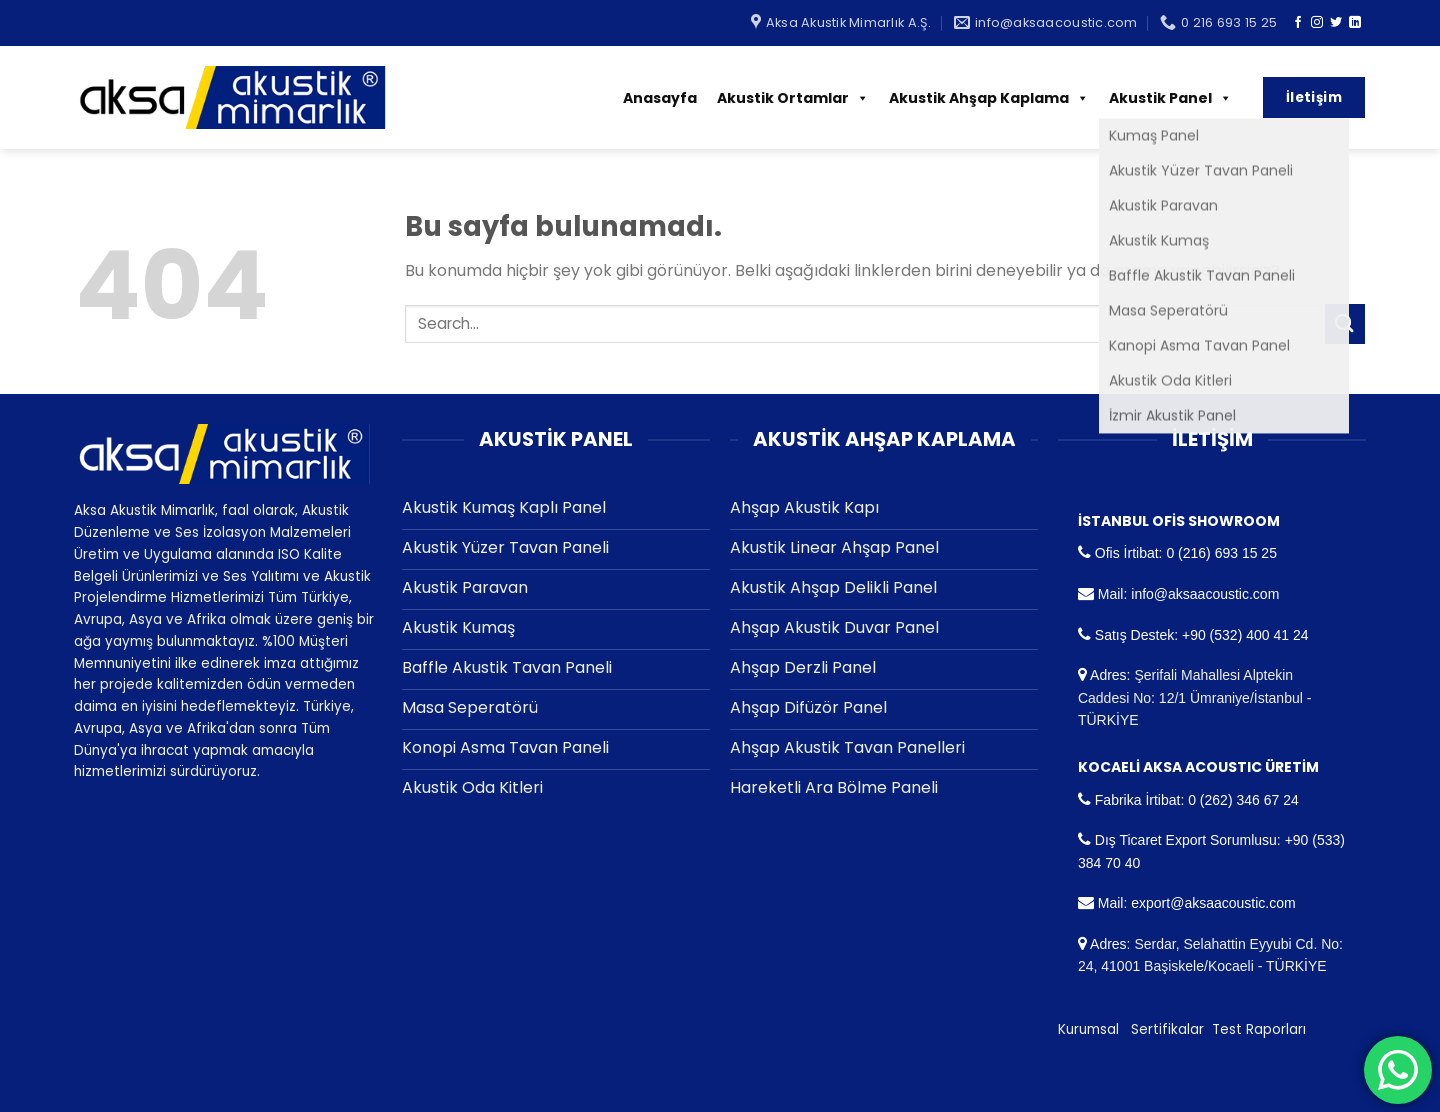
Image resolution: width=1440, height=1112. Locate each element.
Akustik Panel (1170, 98)
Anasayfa (660, 98)
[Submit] (1345, 323)
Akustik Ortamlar (793, 98)
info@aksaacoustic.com (1205, 594)
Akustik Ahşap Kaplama (989, 98)
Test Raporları (1259, 1029)
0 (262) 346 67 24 (1243, 800)
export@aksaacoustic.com (1213, 903)
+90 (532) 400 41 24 (1245, 635)
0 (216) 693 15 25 (1221, 553)
